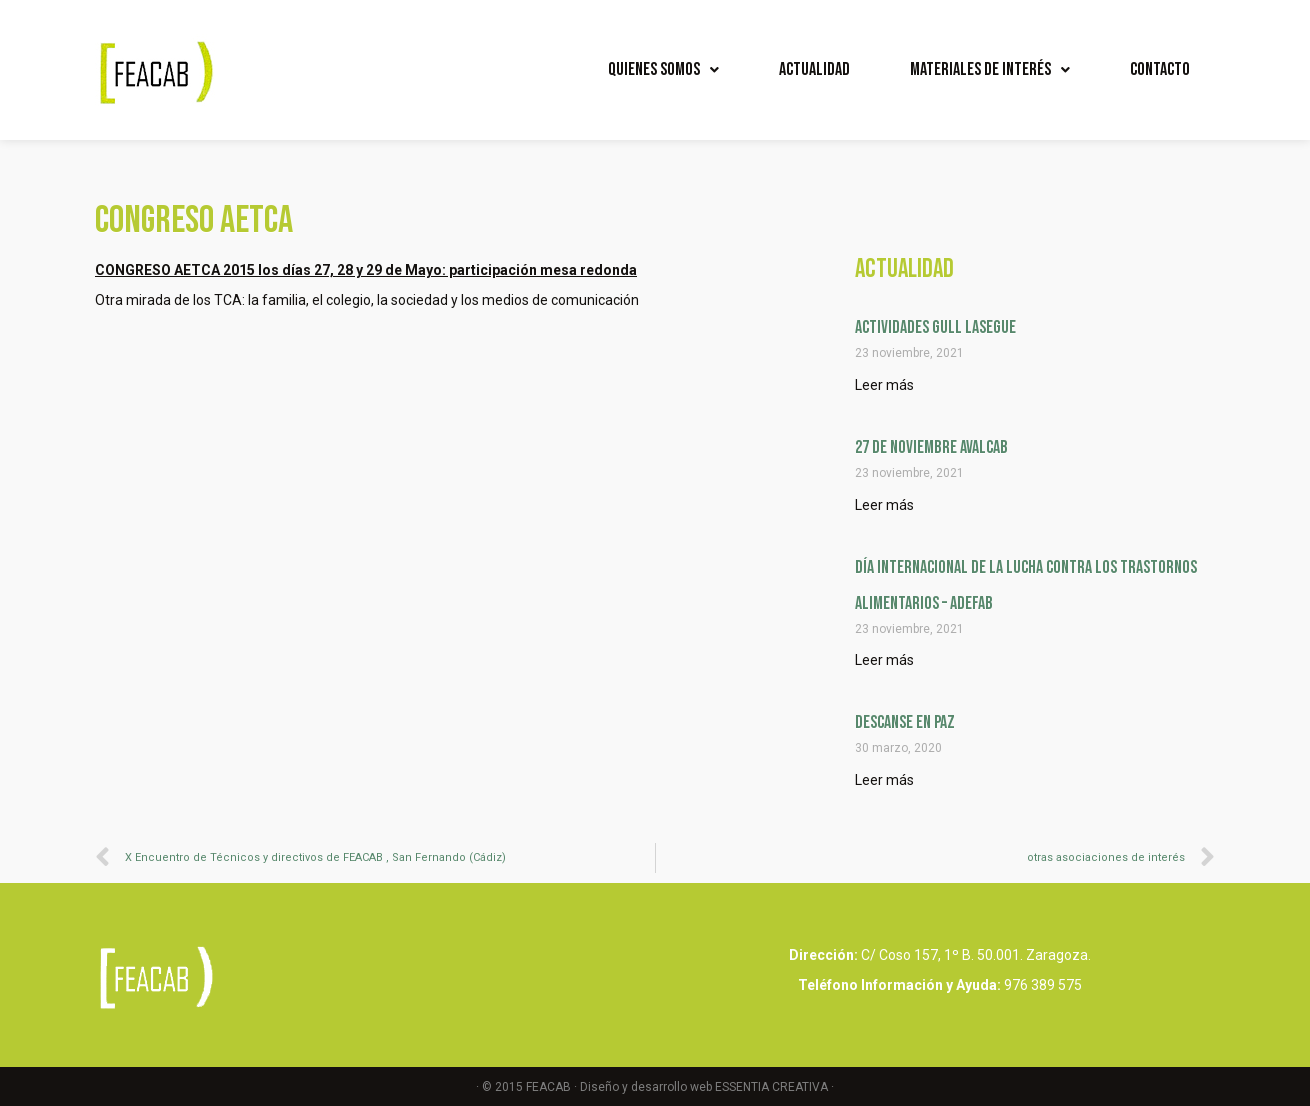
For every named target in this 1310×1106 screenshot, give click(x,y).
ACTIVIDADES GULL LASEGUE (935, 327)
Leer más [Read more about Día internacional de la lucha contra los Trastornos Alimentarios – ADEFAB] (884, 660)
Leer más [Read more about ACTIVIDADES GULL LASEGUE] (884, 385)
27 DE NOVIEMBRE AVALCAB (931, 447)
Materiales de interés (990, 69)
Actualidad (814, 69)
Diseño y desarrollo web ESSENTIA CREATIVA (704, 1087)
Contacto (1160, 69)
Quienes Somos (663, 69)
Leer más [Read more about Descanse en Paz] (884, 780)
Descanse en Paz (905, 722)
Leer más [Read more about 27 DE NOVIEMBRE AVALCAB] (884, 505)
